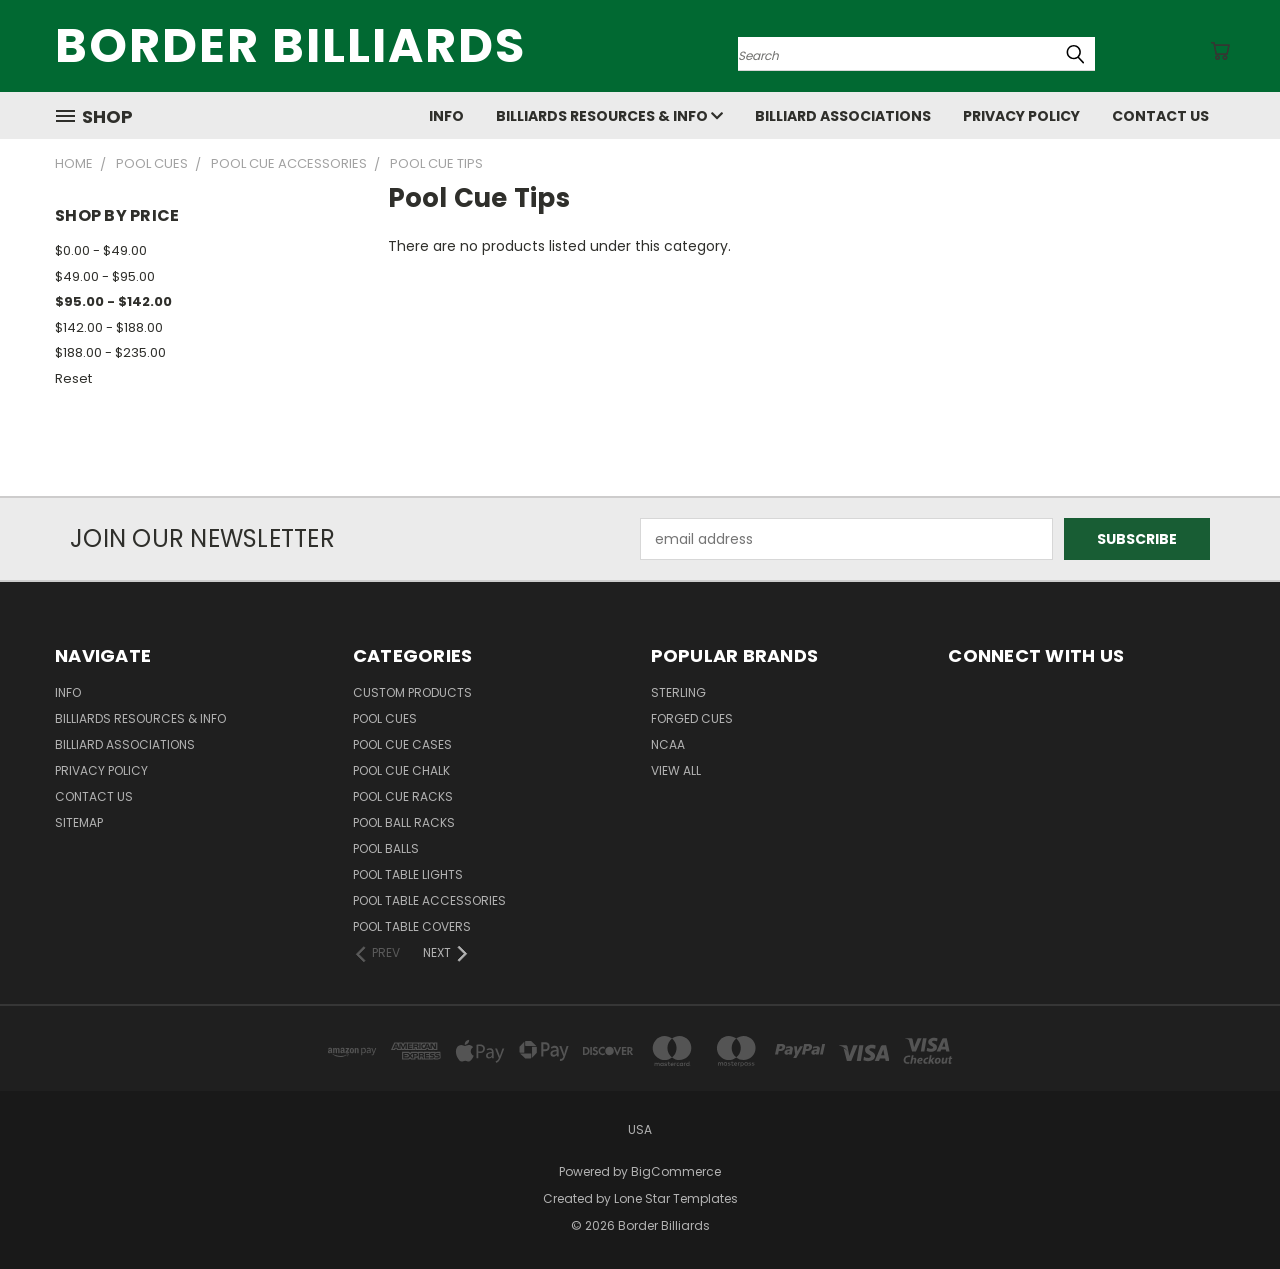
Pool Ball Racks (404, 822)
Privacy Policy (1021, 116)
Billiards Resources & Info (609, 116)
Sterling (678, 692)
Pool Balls (386, 848)
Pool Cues (385, 718)
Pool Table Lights (408, 874)
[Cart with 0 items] (1220, 51)
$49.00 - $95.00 (105, 276)
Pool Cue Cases (402, 744)
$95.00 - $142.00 (113, 301)
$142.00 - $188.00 (109, 327)
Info (446, 116)
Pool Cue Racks (403, 796)
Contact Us (1160, 116)
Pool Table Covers (412, 926)
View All (676, 770)
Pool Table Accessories (429, 900)
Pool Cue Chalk (401, 770)
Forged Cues (692, 718)
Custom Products (412, 692)
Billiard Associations (843, 116)
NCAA (668, 744)
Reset (73, 378)
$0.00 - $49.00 (101, 250)
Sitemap (79, 822)
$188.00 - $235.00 (110, 352)
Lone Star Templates (676, 1198)
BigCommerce (676, 1171)
